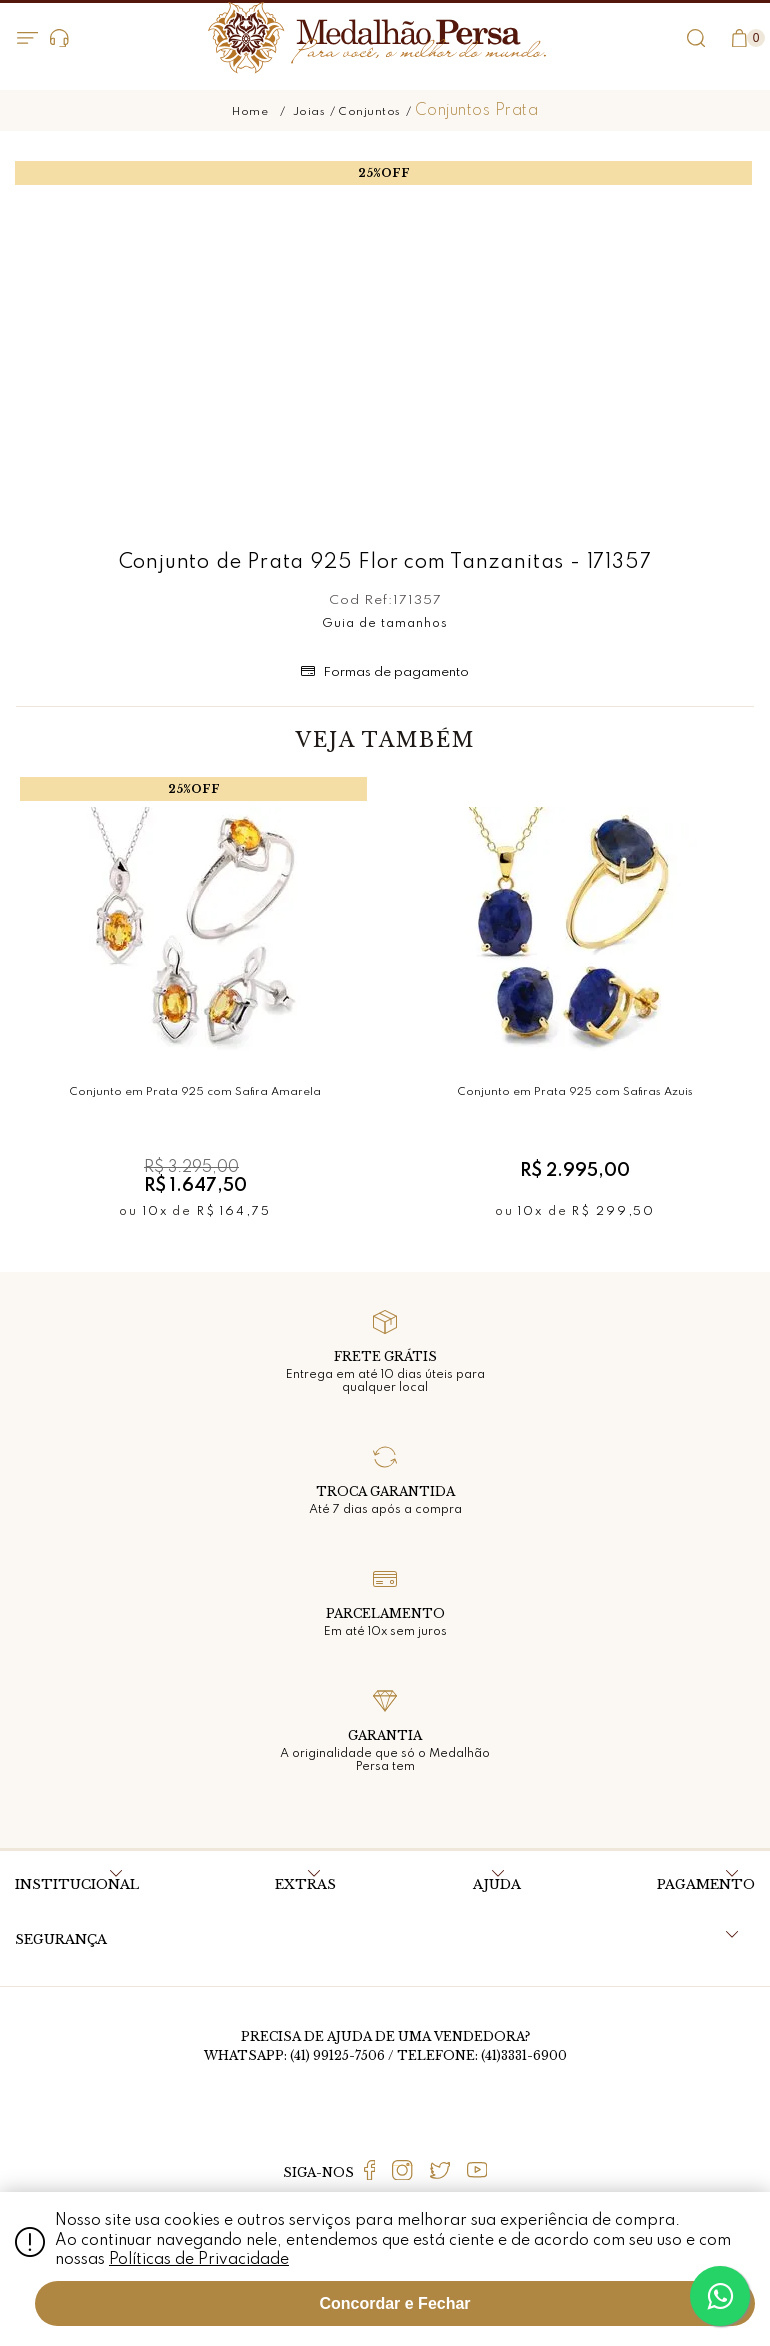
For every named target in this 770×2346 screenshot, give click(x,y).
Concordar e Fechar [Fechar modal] (394, 2303)
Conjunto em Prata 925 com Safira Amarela (195, 1092)
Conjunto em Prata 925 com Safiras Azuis (575, 1092)
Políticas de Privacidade (199, 2260)
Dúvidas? (59, 38)
